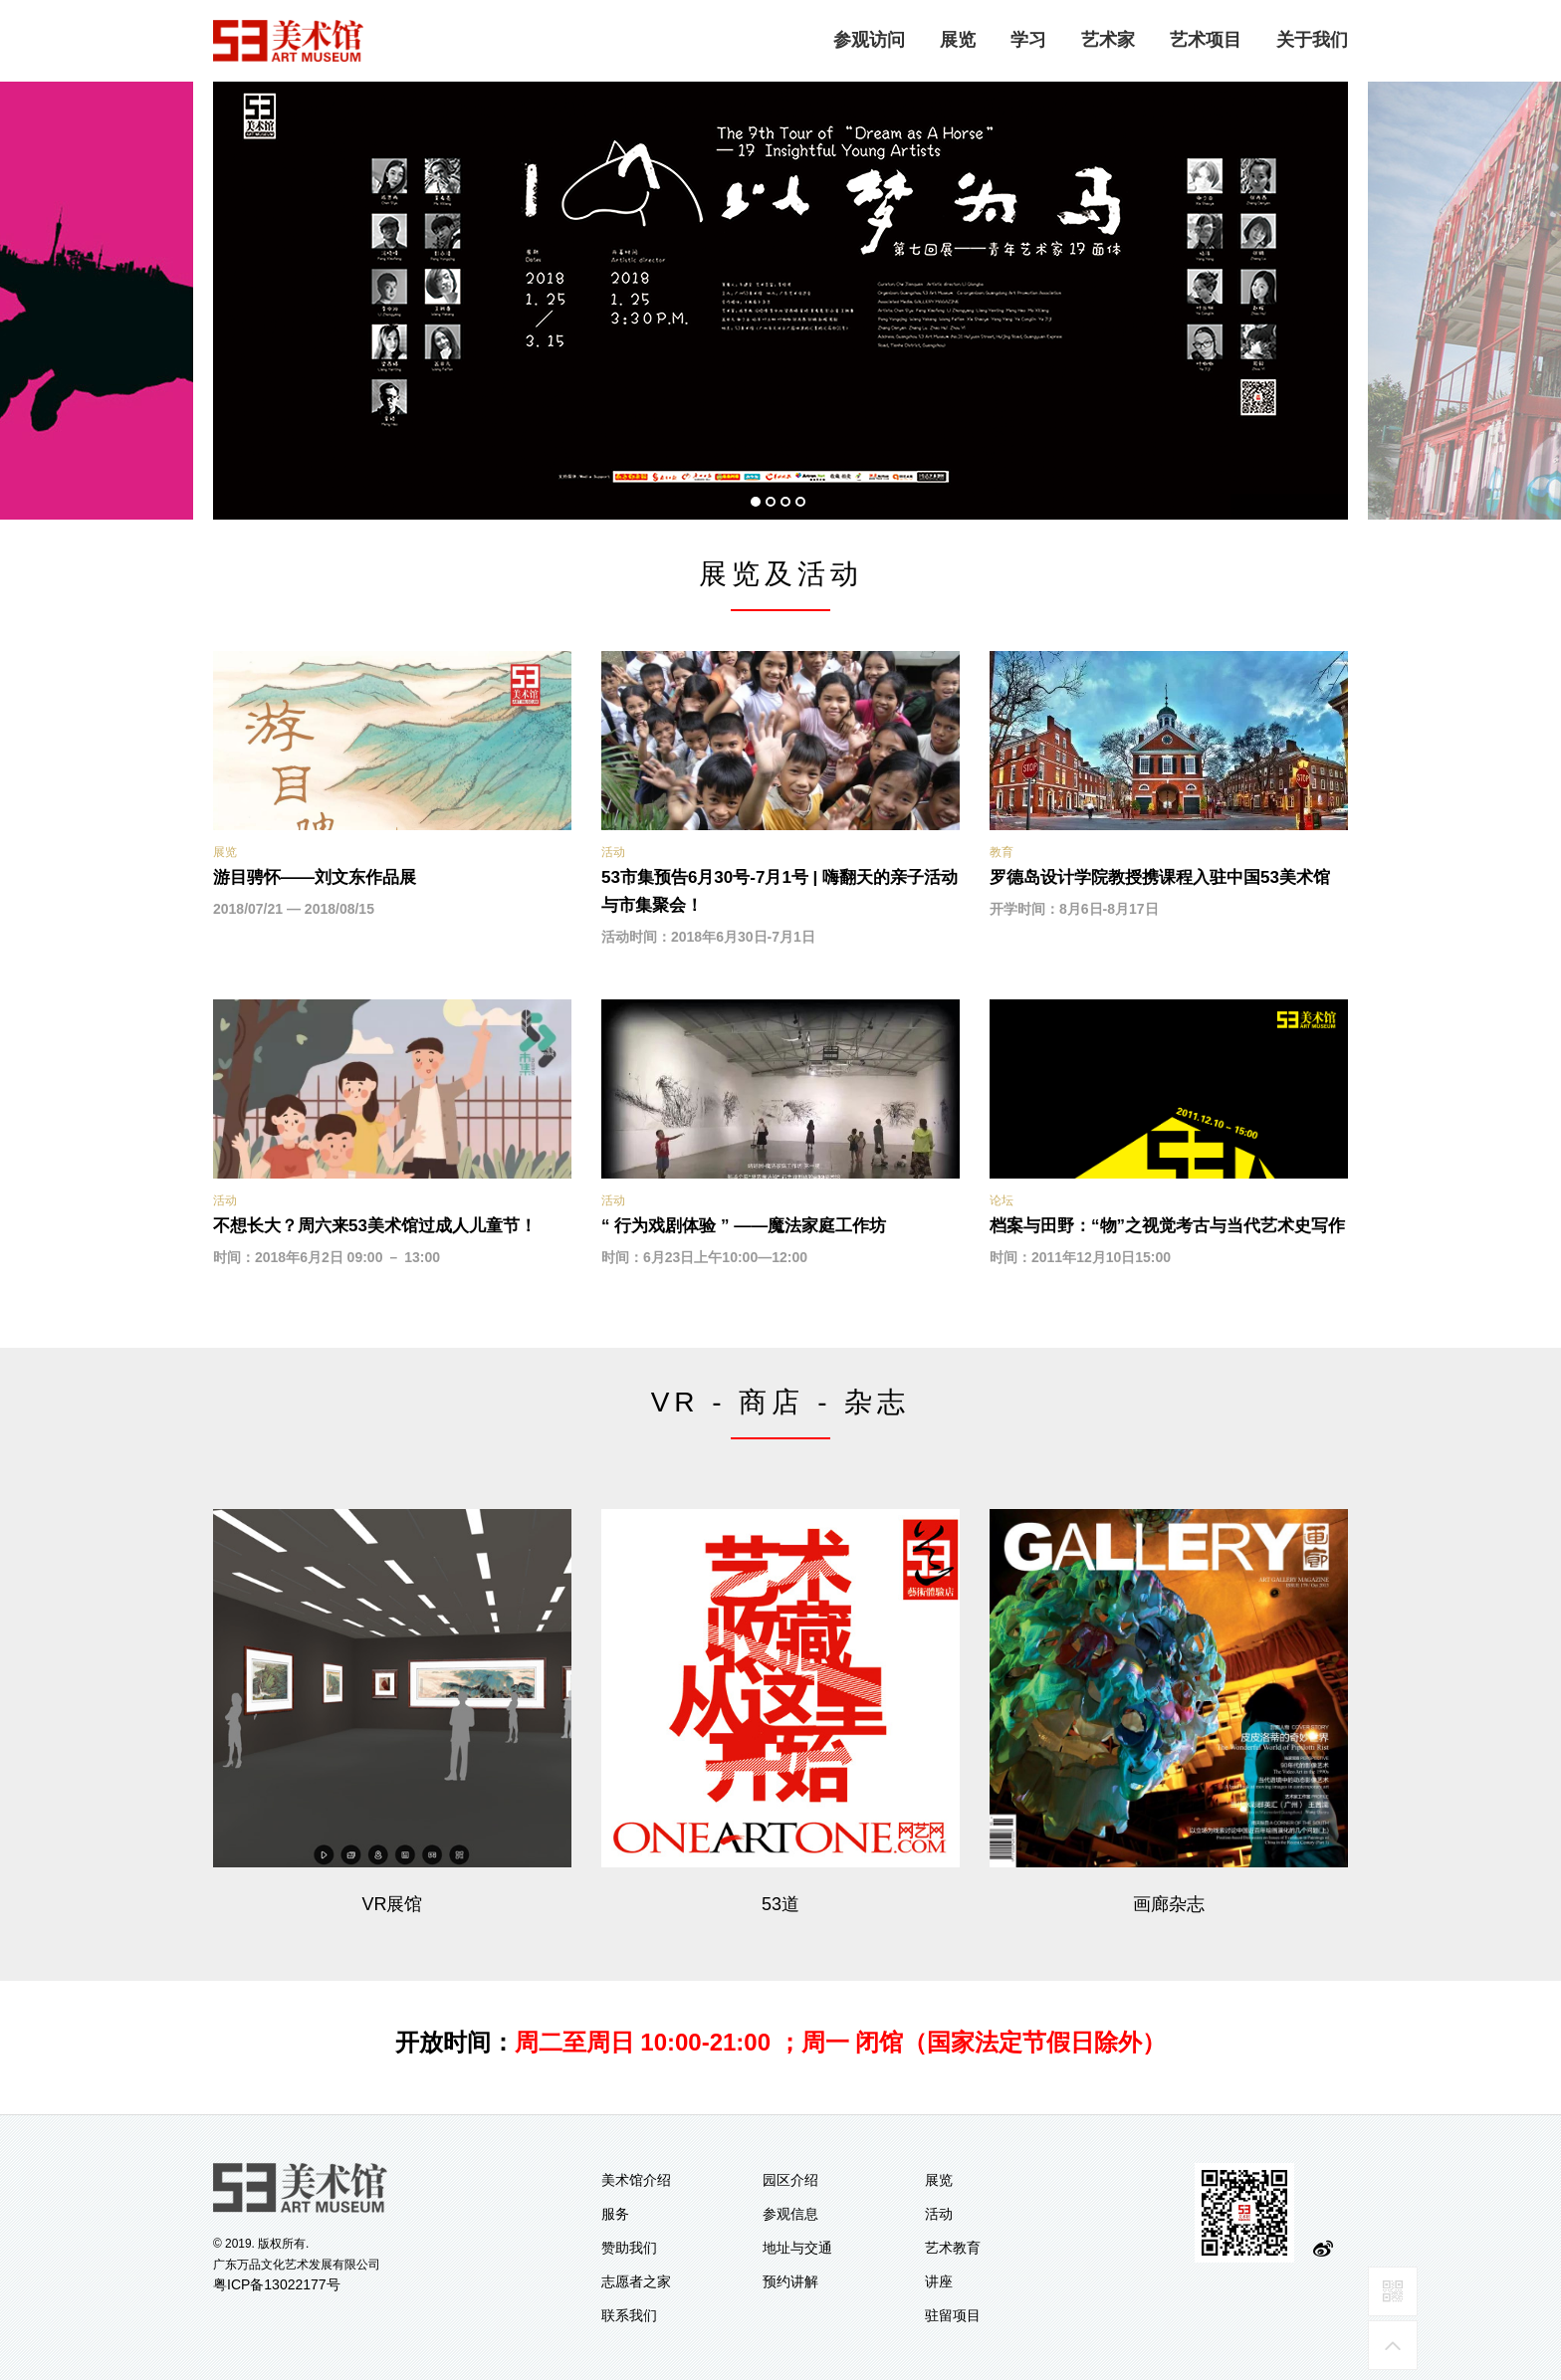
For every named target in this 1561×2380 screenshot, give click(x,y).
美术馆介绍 (636, 2180)
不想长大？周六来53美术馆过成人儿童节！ (375, 1225)
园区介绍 (790, 2180)
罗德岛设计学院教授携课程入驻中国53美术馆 (1160, 877)
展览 (958, 40)
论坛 (1001, 1200)
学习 (1028, 40)
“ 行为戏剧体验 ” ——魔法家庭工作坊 (743, 1225)
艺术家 (1108, 40)
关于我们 (1312, 40)
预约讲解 (790, 2281)
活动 (613, 852)
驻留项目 (953, 2315)
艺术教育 (953, 2248)
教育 (1001, 852)
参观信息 (790, 2214)
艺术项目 (1205, 40)
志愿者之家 (636, 2281)
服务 (615, 2214)
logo (288, 41)
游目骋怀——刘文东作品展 (314, 877)
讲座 (939, 2281)
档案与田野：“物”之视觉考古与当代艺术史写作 (1167, 1225)
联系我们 (629, 2315)
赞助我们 (629, 2248)
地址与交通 (797, 2248)
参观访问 (869, 40)
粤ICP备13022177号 (276, 2284)
